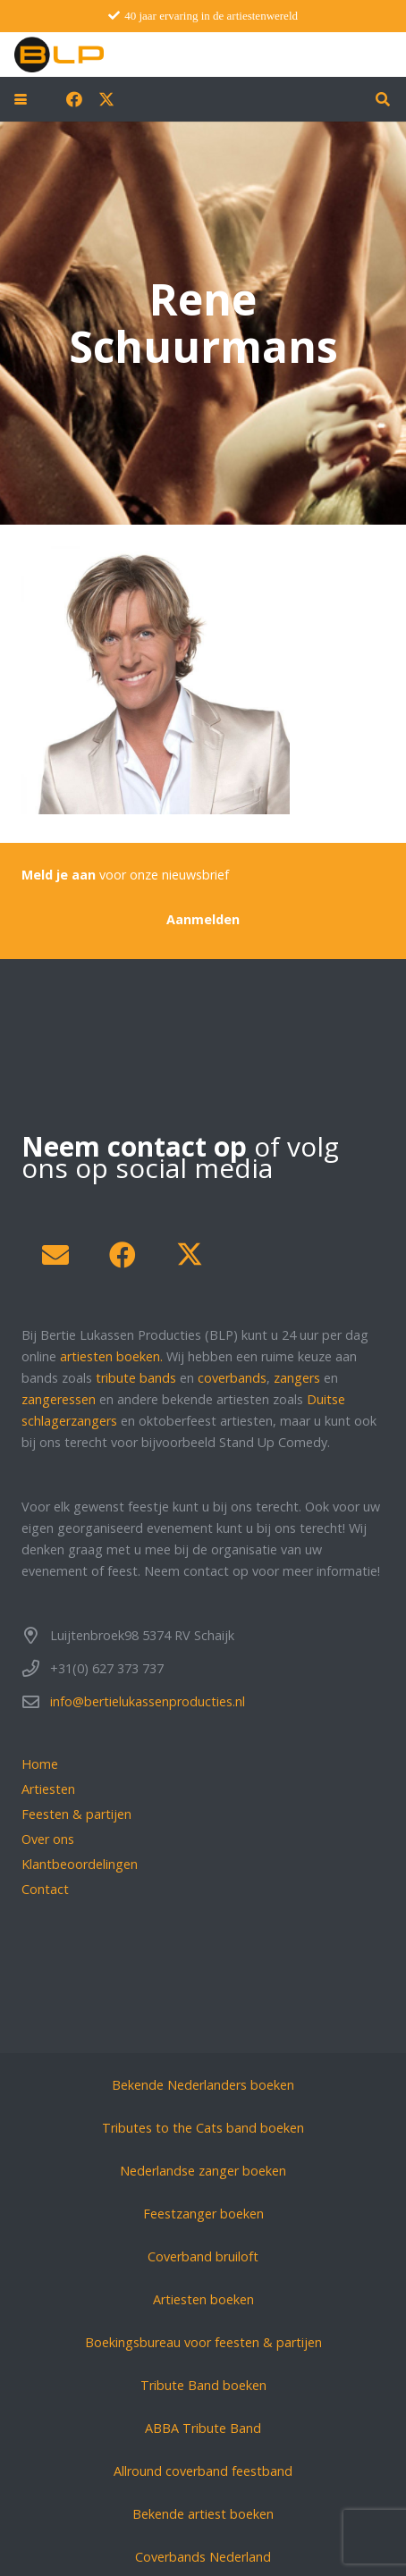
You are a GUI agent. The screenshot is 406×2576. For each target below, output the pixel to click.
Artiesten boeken (203, 2299)
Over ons (47, 1839)
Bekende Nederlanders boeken (203, 2084)
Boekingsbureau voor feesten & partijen (203, 2342)
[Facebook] (74, 99)
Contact (45, 1889)
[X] (106, 99)
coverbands (232, 1377)
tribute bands (136, 1377)
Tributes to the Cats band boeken (203, 2127)
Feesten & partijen (76, 1814)
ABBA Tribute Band (203, 2428)
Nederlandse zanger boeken (203, 2170)
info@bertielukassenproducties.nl (147, 1701)
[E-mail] (55, 1255)
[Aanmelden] (203, 919)
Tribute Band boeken (203, 2385)
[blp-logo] (59, 54)
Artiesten (48, 1788)
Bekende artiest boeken (203, 2513)
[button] (20, 99)
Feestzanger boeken (203, 2213)
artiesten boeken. (111, 1356)
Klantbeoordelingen (79, 1864)
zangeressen (58, 1399)
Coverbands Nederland (203, 2556)
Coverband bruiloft (203, 2256)
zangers (297, 1377)
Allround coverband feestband (203, 2470)
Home (39, 1763)
